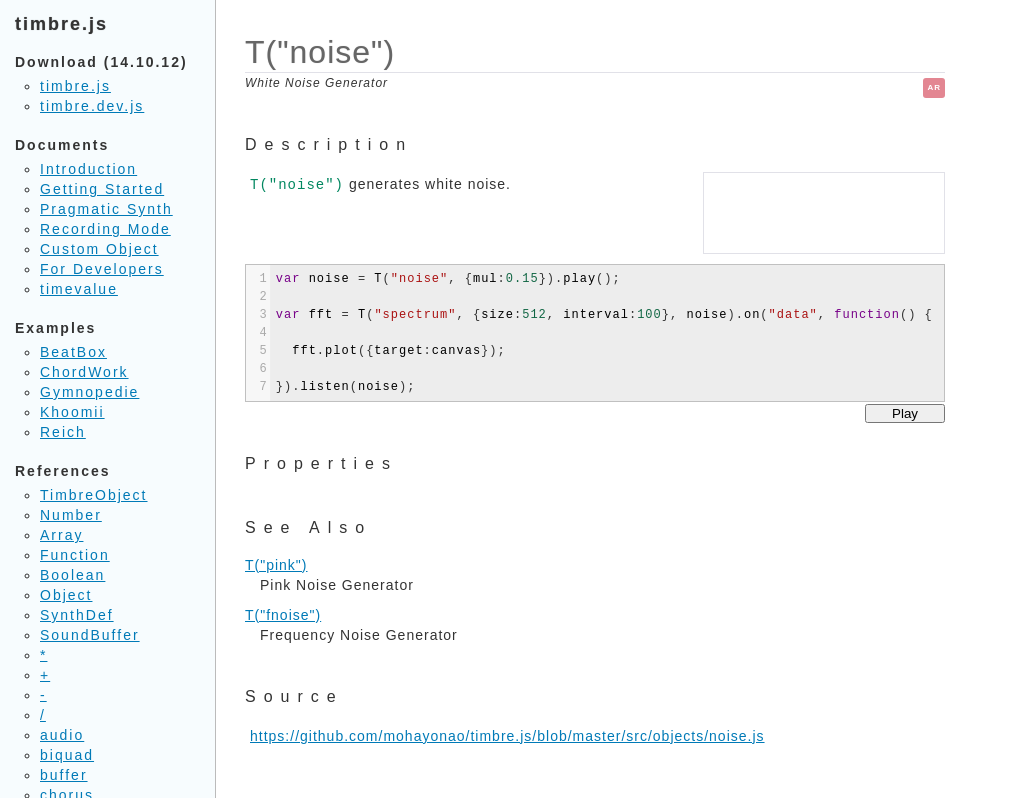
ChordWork (84, 372)
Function (75, 555)
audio (62, 735)
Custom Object (99, 249)
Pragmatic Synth (106, 209)
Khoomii (72, 412)
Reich (63, 432)
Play (905, 413)
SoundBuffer (90, 635)
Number (71, 515)
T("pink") (276, 565)
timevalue (79, 289)
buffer (64, 775)
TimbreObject (94, 495)
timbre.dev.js (92, 106)
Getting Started (102, 189)
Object (66, 595)
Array (61, 535)
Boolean (72, 575)
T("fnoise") (283, 615)
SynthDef (77, 615)
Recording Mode (105, 229)
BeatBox (73, 352)
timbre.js (75, 86)
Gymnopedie (89, 392)
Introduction (88, 169)
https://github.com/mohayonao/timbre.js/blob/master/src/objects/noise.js (507, 736)
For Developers (102, 269)
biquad (67, 755)
